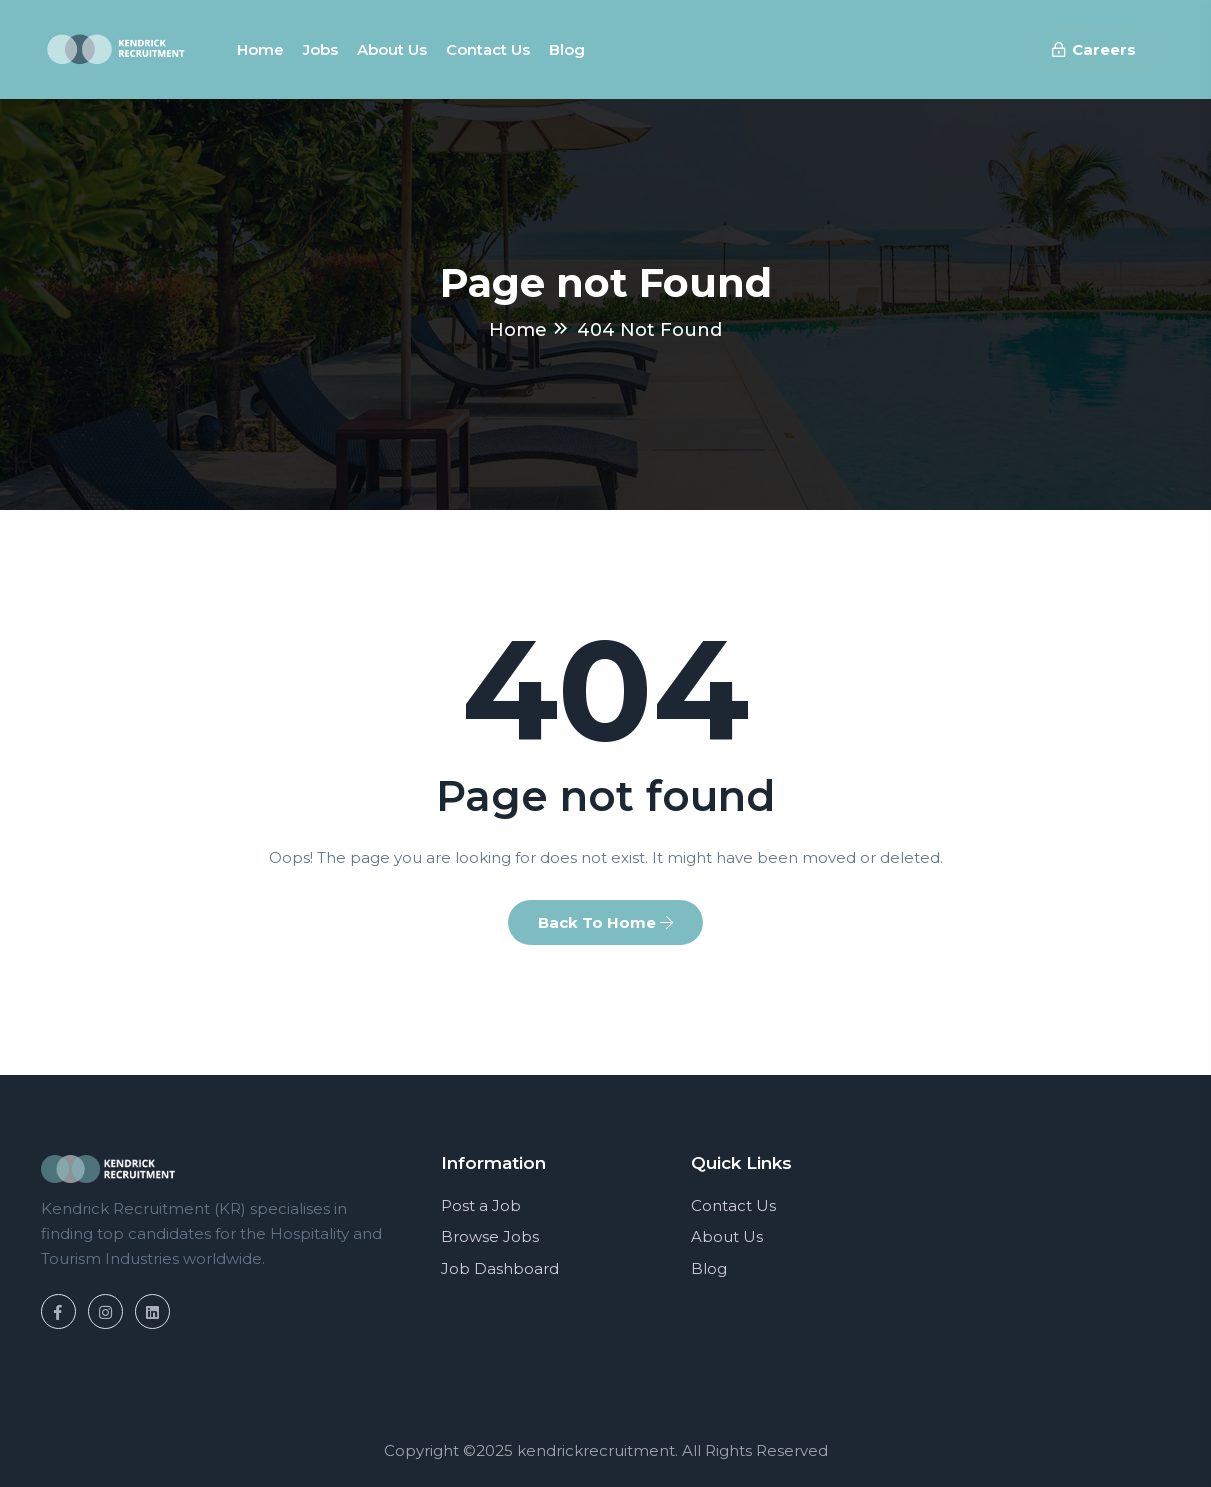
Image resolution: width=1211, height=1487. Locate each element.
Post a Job (481, 1205)
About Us (727, 1236)
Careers (1094, 49)
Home (260, 49)
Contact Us (733, 1205)
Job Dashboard (500, 1268)
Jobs (320, 49)
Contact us (488, 49)
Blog (567, 49)
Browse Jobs (490, 1236)
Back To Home (605, 922)
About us (392, 49)
